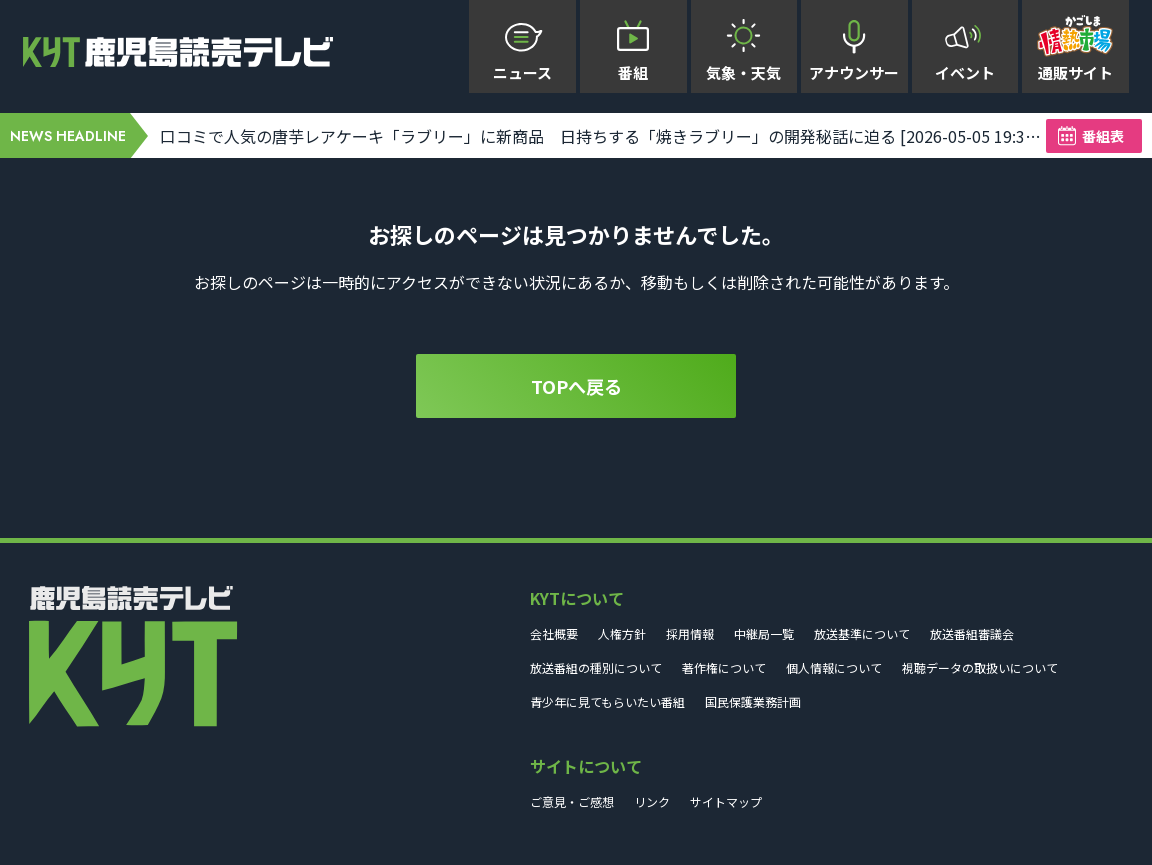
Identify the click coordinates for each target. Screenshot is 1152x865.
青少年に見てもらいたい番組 (607, 701)
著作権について (724, 667)
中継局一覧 (764, 633)
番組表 (1103, 136)
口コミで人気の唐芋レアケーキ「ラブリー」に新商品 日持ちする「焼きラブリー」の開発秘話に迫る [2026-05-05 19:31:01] (603, 136)
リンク (652, 801)
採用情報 (690, 633)
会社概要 (554, 633)
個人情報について (834, 667)
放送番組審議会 (972, 633)
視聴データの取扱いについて (980, 667)
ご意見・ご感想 (572, 801)
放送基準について (862, 633)
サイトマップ (726, 801)
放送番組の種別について (596, 667)
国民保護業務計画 (753, 701)
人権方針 (622, 633)
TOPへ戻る (576, 386)
